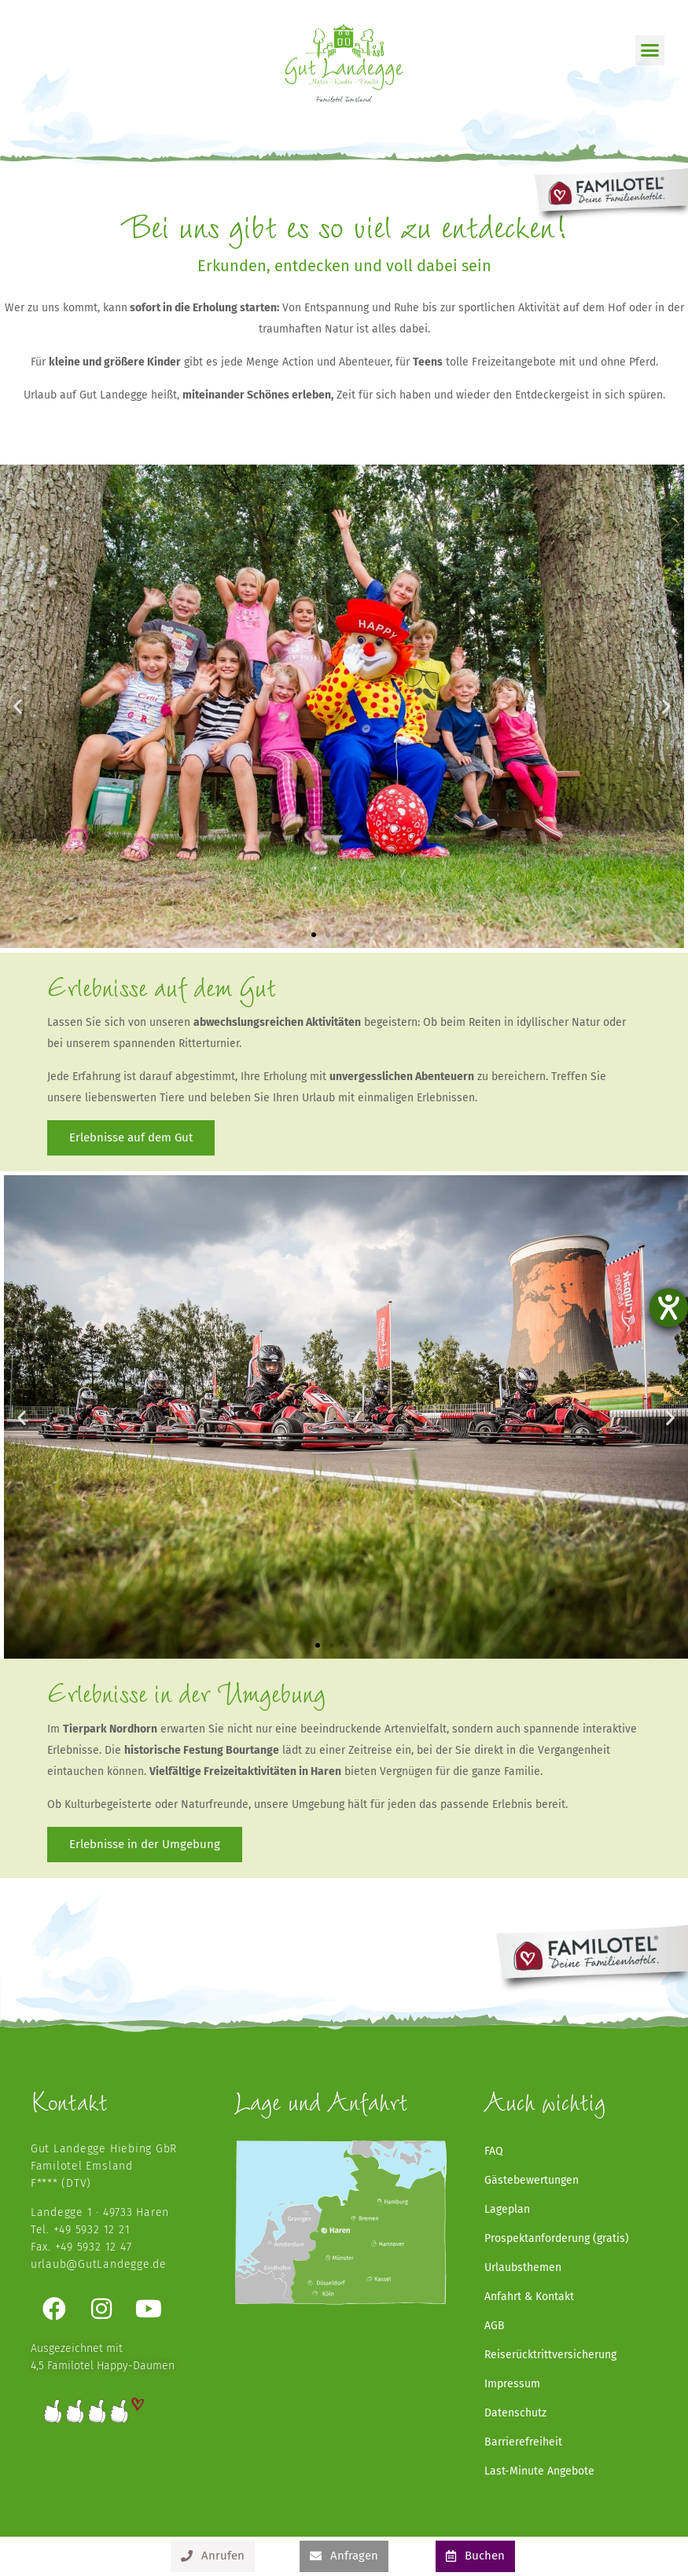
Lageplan (507, 2209)
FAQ (493, 2151)
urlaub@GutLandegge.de (99, 2264)
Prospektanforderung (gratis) (556, 2238)
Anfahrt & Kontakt (529, 2296)
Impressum (512, 2383)
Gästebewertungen (531, 2180)
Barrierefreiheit (523, 2442)
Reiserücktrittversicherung (550, 2354)
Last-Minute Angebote (539, 2471)
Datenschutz (515, 2413)
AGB (494, 2325)
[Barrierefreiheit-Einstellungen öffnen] (668, 1307)
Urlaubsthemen (522, 2267)
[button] (650, 50)
